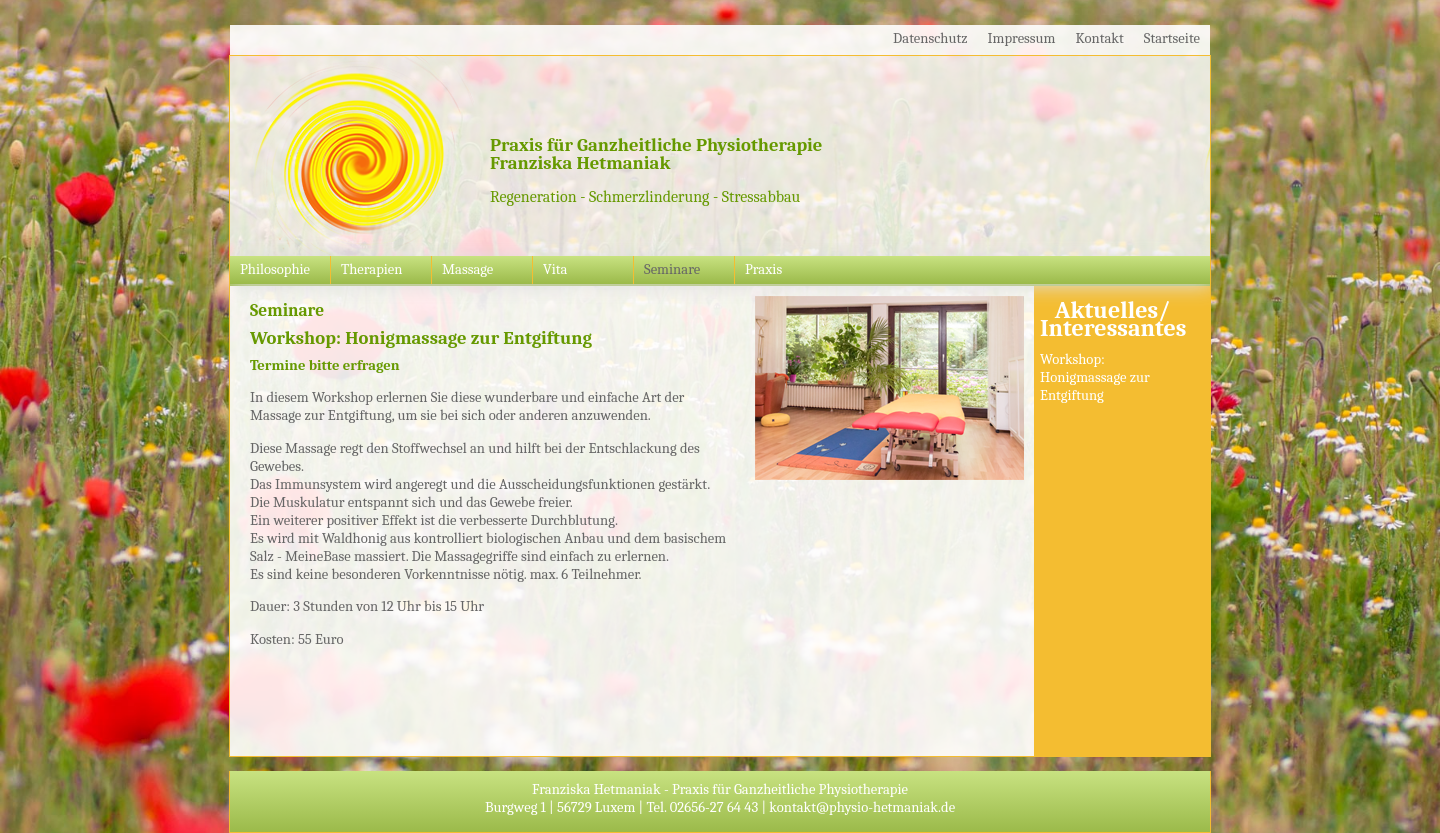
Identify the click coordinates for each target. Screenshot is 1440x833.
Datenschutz (930, 38)
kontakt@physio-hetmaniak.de (862, 807)
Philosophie (275, 269)
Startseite (1172, 38)
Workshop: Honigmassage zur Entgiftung (1095, 377)
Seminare (672, 269)
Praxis (763, 269)
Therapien (372, 269)
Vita (555, 269)
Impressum (1022, 38)
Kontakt (1100, 38)
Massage (467, 269)
